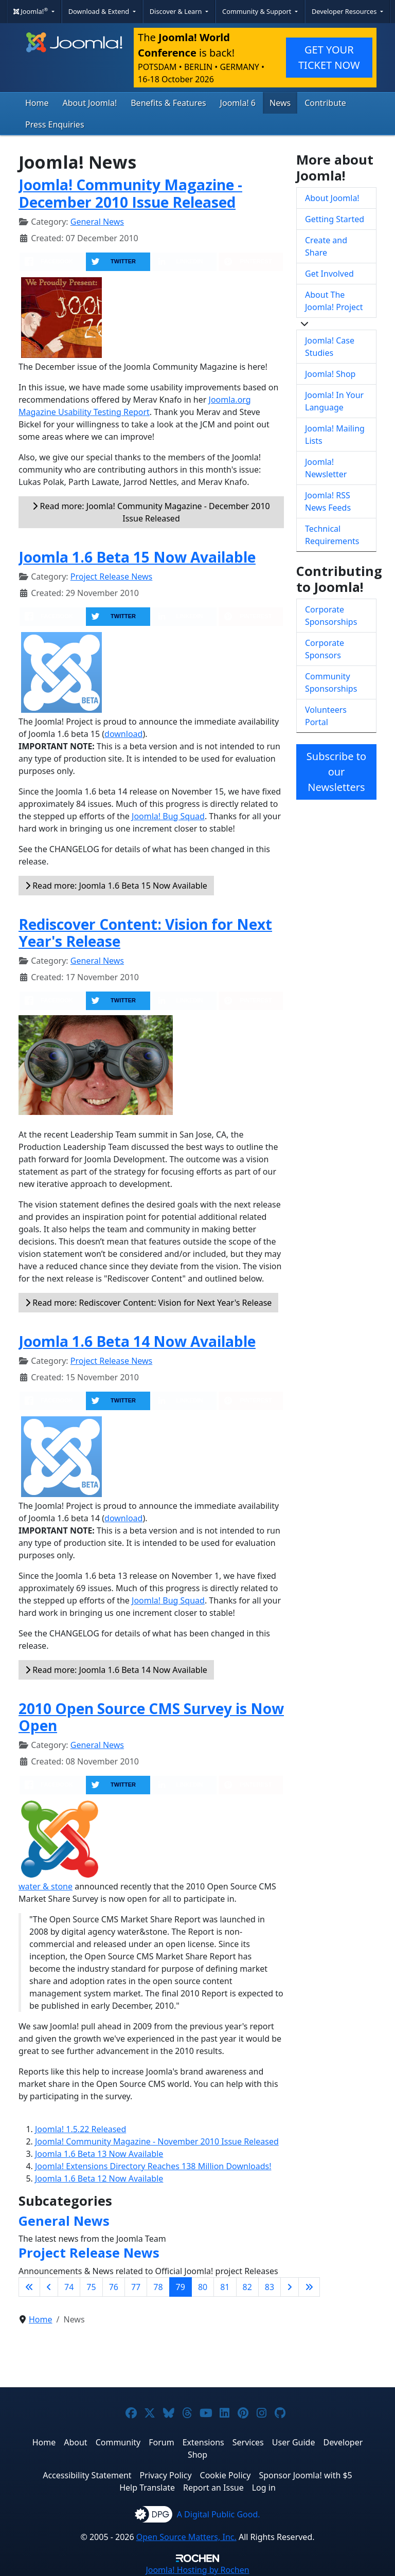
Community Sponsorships (331, 682)
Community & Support (257, 11)
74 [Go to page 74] (69, 2287)
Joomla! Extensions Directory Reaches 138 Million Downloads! (153, 2166)
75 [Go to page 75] (91, 2287)
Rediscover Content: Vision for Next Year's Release (145, 932)
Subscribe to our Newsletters (336, 771)
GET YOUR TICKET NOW (329, 57)
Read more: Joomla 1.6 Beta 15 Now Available (116, 885)
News (280, 103)
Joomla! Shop (330, 374)
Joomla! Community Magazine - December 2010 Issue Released (130, 193)
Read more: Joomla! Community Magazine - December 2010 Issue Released (151, 512)
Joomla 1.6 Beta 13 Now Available (99, 2153)
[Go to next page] (289, 2287)
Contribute (325, 103)
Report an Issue (213, 2487)
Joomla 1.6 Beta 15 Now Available (137, 557)
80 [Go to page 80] (202, 2287)
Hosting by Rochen (197, 2569)
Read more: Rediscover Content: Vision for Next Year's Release (148, 1302)
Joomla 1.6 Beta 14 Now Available (137, 1341)
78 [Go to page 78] (158, 2287)
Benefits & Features (168, 103)
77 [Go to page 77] (135, 2287)
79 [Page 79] (180, 2287)
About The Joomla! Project (334, 301)
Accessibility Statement (87, 2475)
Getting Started (334, 219)
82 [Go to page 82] (247, 2287)
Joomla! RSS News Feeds (328, 501)
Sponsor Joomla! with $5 (305, 2475)
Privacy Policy (166, 2475)
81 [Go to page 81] (224, 2287)
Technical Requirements (332, 535)
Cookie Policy (225, 2475)
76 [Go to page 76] (113, 2287)
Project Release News (111, 576)
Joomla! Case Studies (329, 346)
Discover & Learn (177, 11)
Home (37, 103)
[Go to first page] (29, 2287)
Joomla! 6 (238, 103)
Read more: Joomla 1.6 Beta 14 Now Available (116, 1670)
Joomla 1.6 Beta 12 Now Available (99, 2178)
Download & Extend (99, 11)
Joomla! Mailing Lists (335, 434)
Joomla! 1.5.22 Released (80, 2129)
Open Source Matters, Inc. (186, 2537)
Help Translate (147, 2487)
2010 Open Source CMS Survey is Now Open (151, 1717)
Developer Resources (345, 11)
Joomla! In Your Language (334, 401)
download (123, 734)
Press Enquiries (54, 124)
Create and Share (326, 246)
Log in (264, 2487)
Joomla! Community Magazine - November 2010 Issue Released (157, 2141)
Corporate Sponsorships (331, 615)
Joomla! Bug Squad (168, 816)
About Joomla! (90, 103)
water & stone (46, 1886)
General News (97, 221)
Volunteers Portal (326, 716)
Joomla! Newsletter (326, 468)
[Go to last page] (309, 2287)
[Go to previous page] (49, 2287)
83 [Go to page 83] (269, 2287)
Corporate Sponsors (324, 649)
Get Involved (329, 273)
